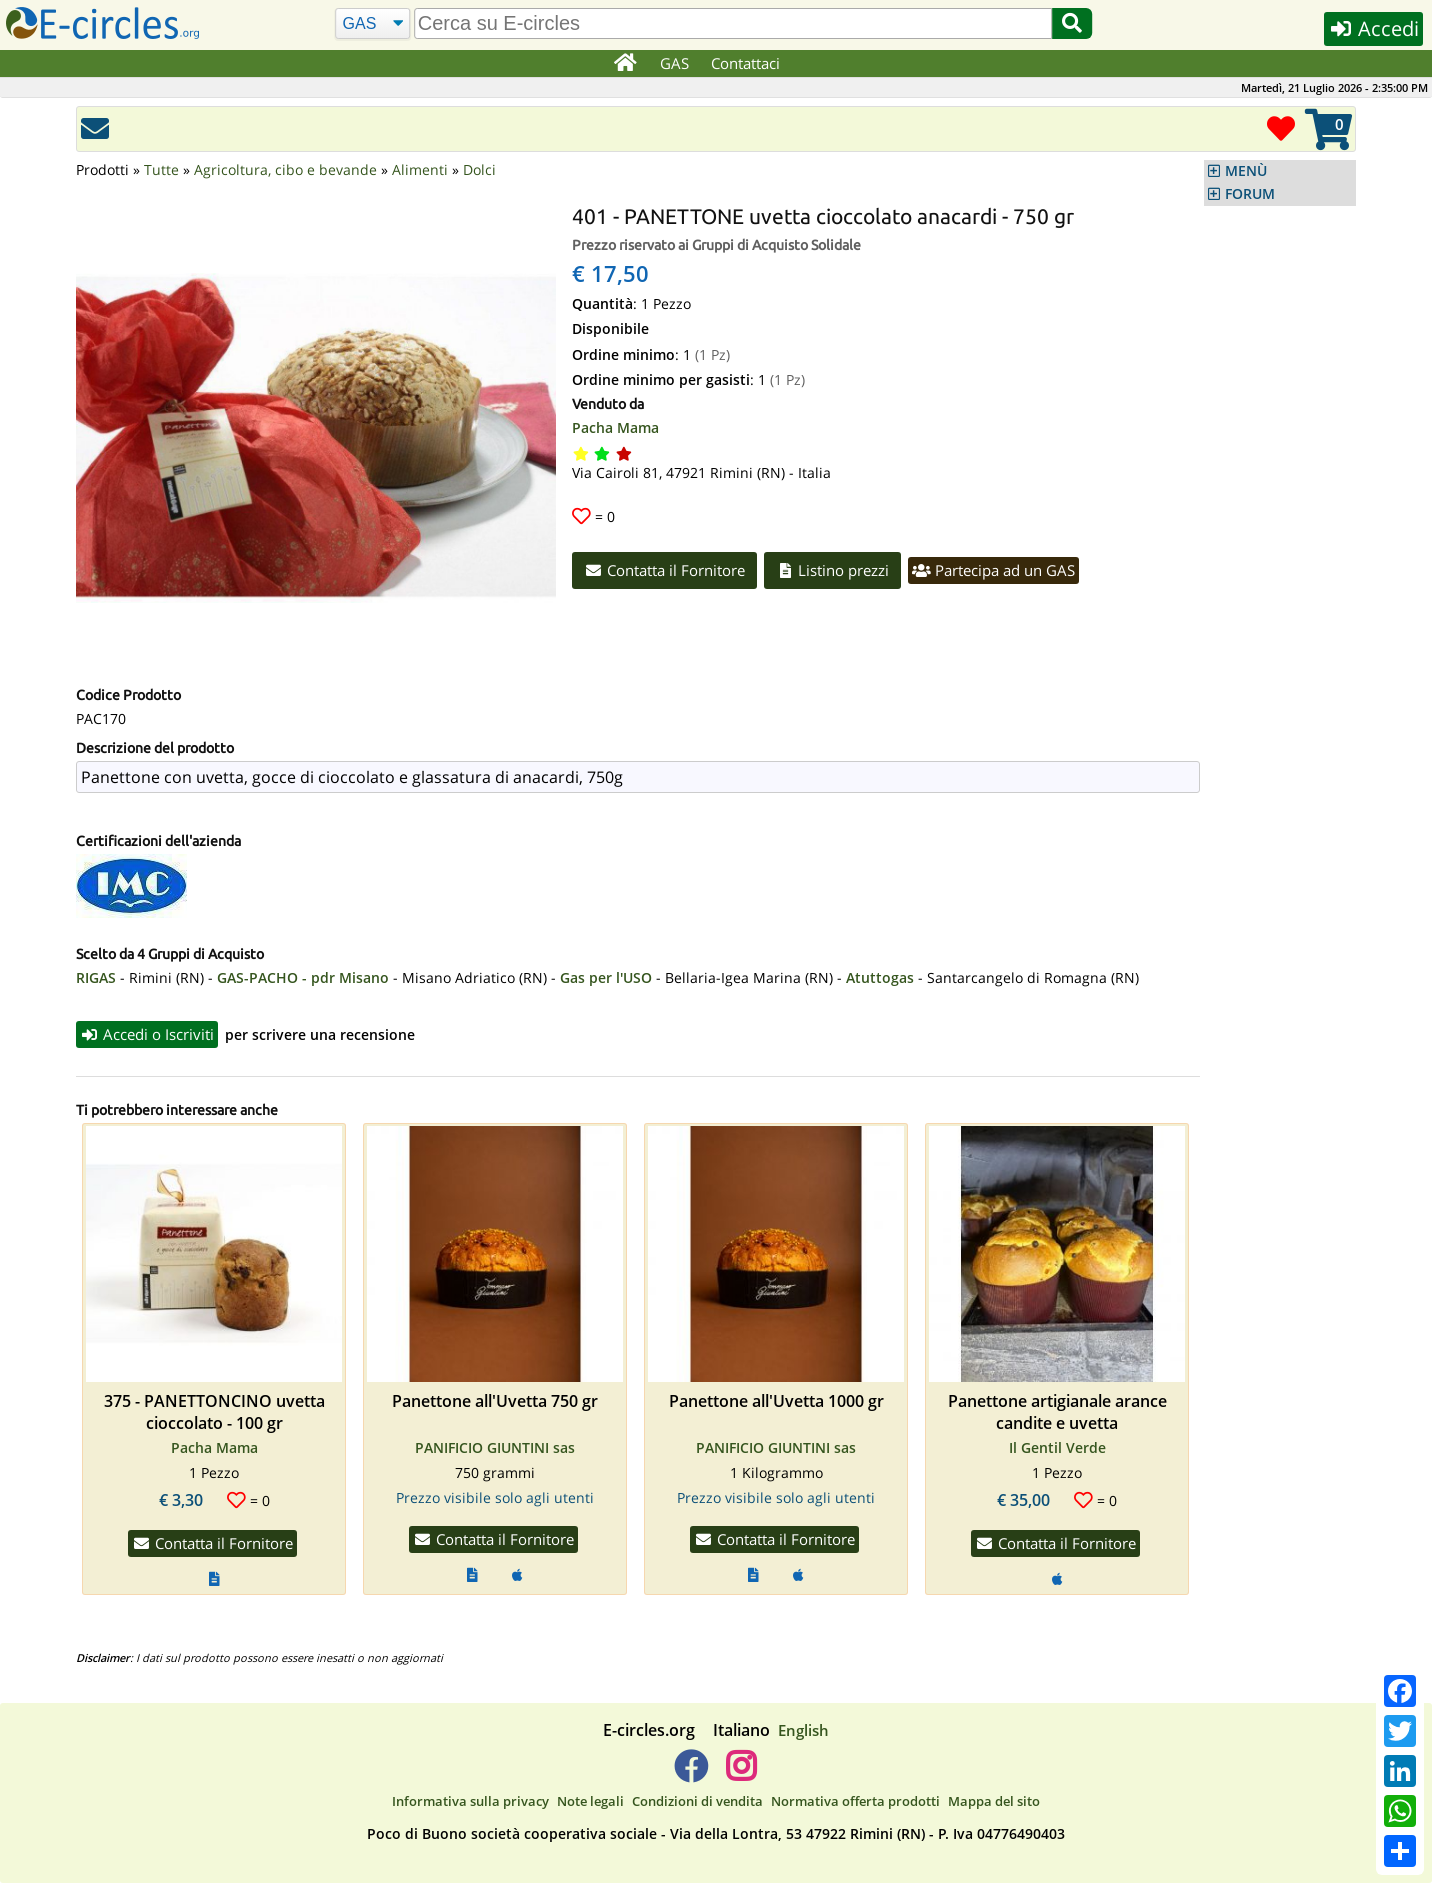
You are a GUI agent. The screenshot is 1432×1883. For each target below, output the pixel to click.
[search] (733, 23)
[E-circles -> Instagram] (740, 1774)
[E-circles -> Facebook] (690, 1774)
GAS (674, 63)
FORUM (1250, 194)
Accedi (1373, 28)
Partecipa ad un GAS (993, 570)
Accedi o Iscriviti (147, 1034)
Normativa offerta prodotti (855, 1801)
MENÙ (1246, 171)
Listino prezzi (833, 570)
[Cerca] (372, 24)
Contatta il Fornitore (664, 570)
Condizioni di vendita (697, 1801)
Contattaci (745, 63)
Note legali (590, 1801)
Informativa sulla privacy (470, 1801)
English (803, 1730)
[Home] (624, 64)
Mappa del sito (994, 1801)
